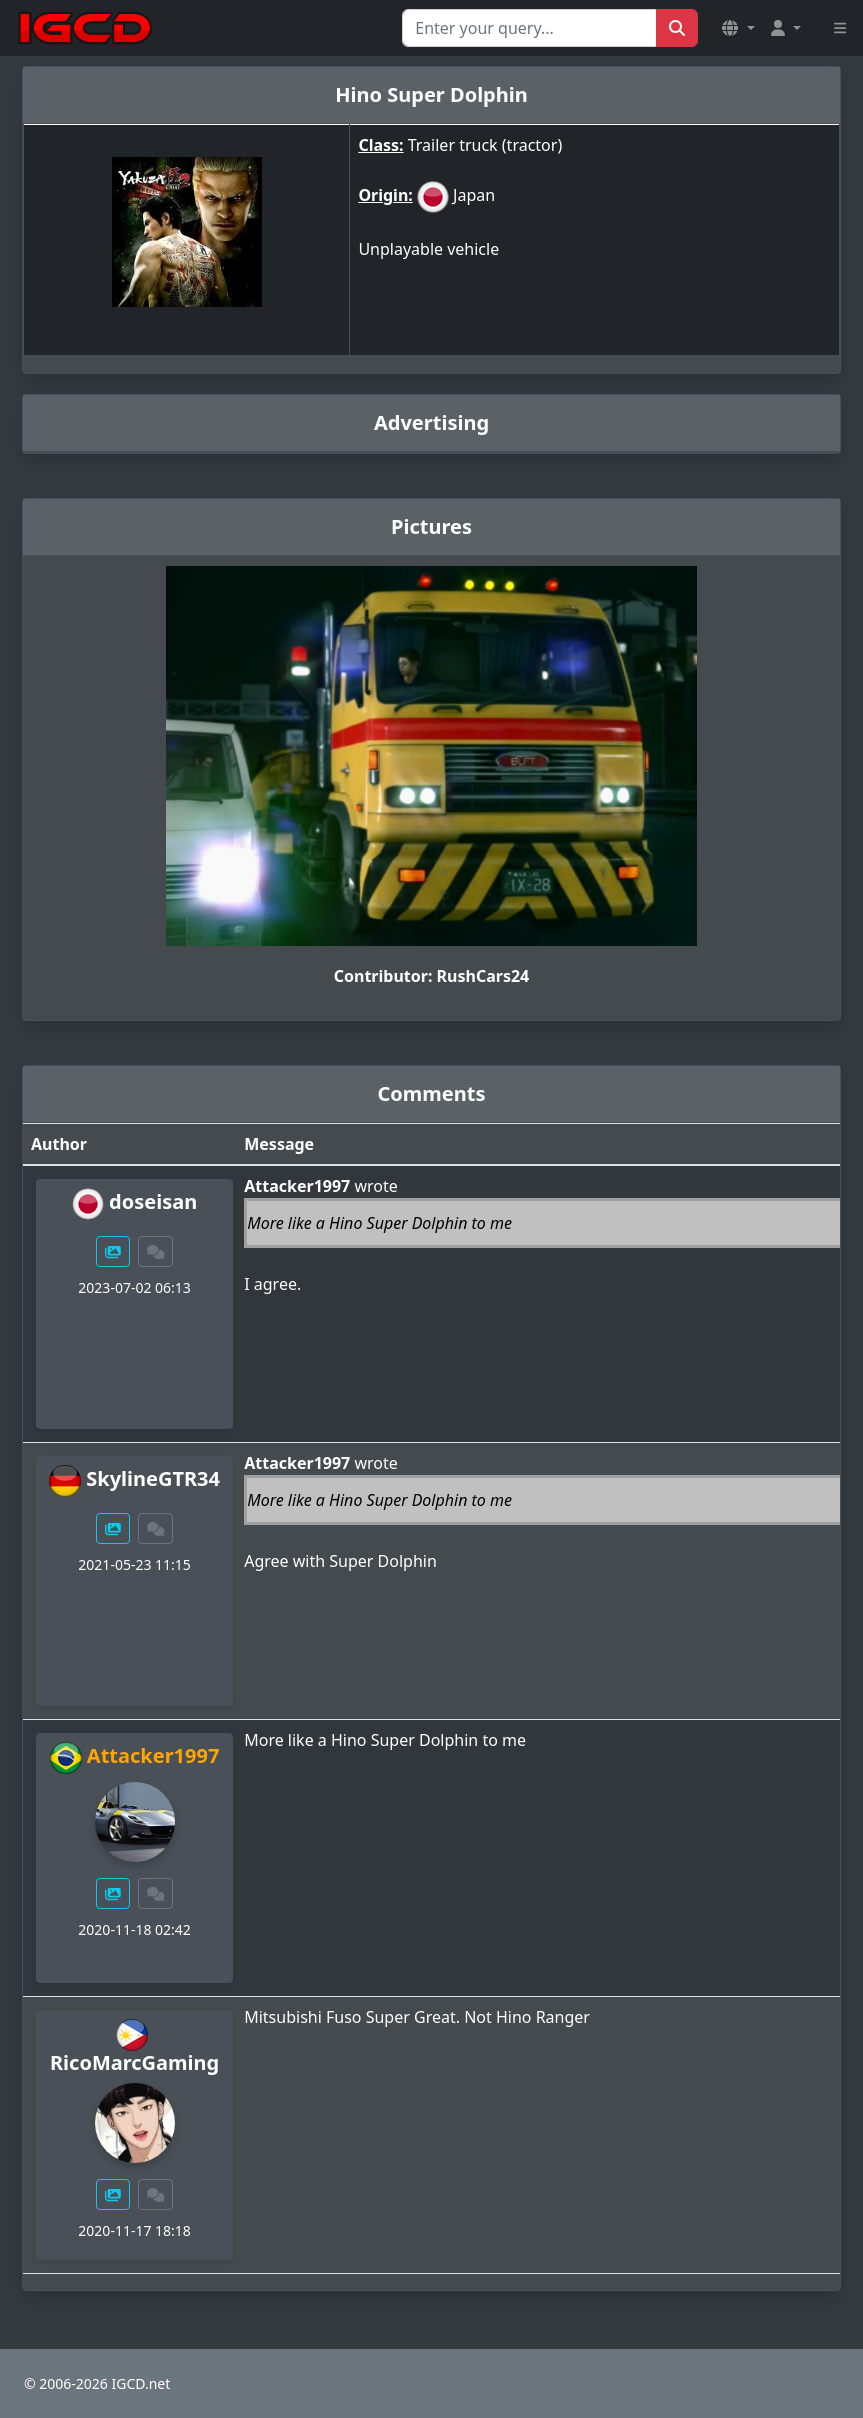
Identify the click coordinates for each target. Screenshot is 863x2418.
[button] (738, 28)
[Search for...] (529, 28)
